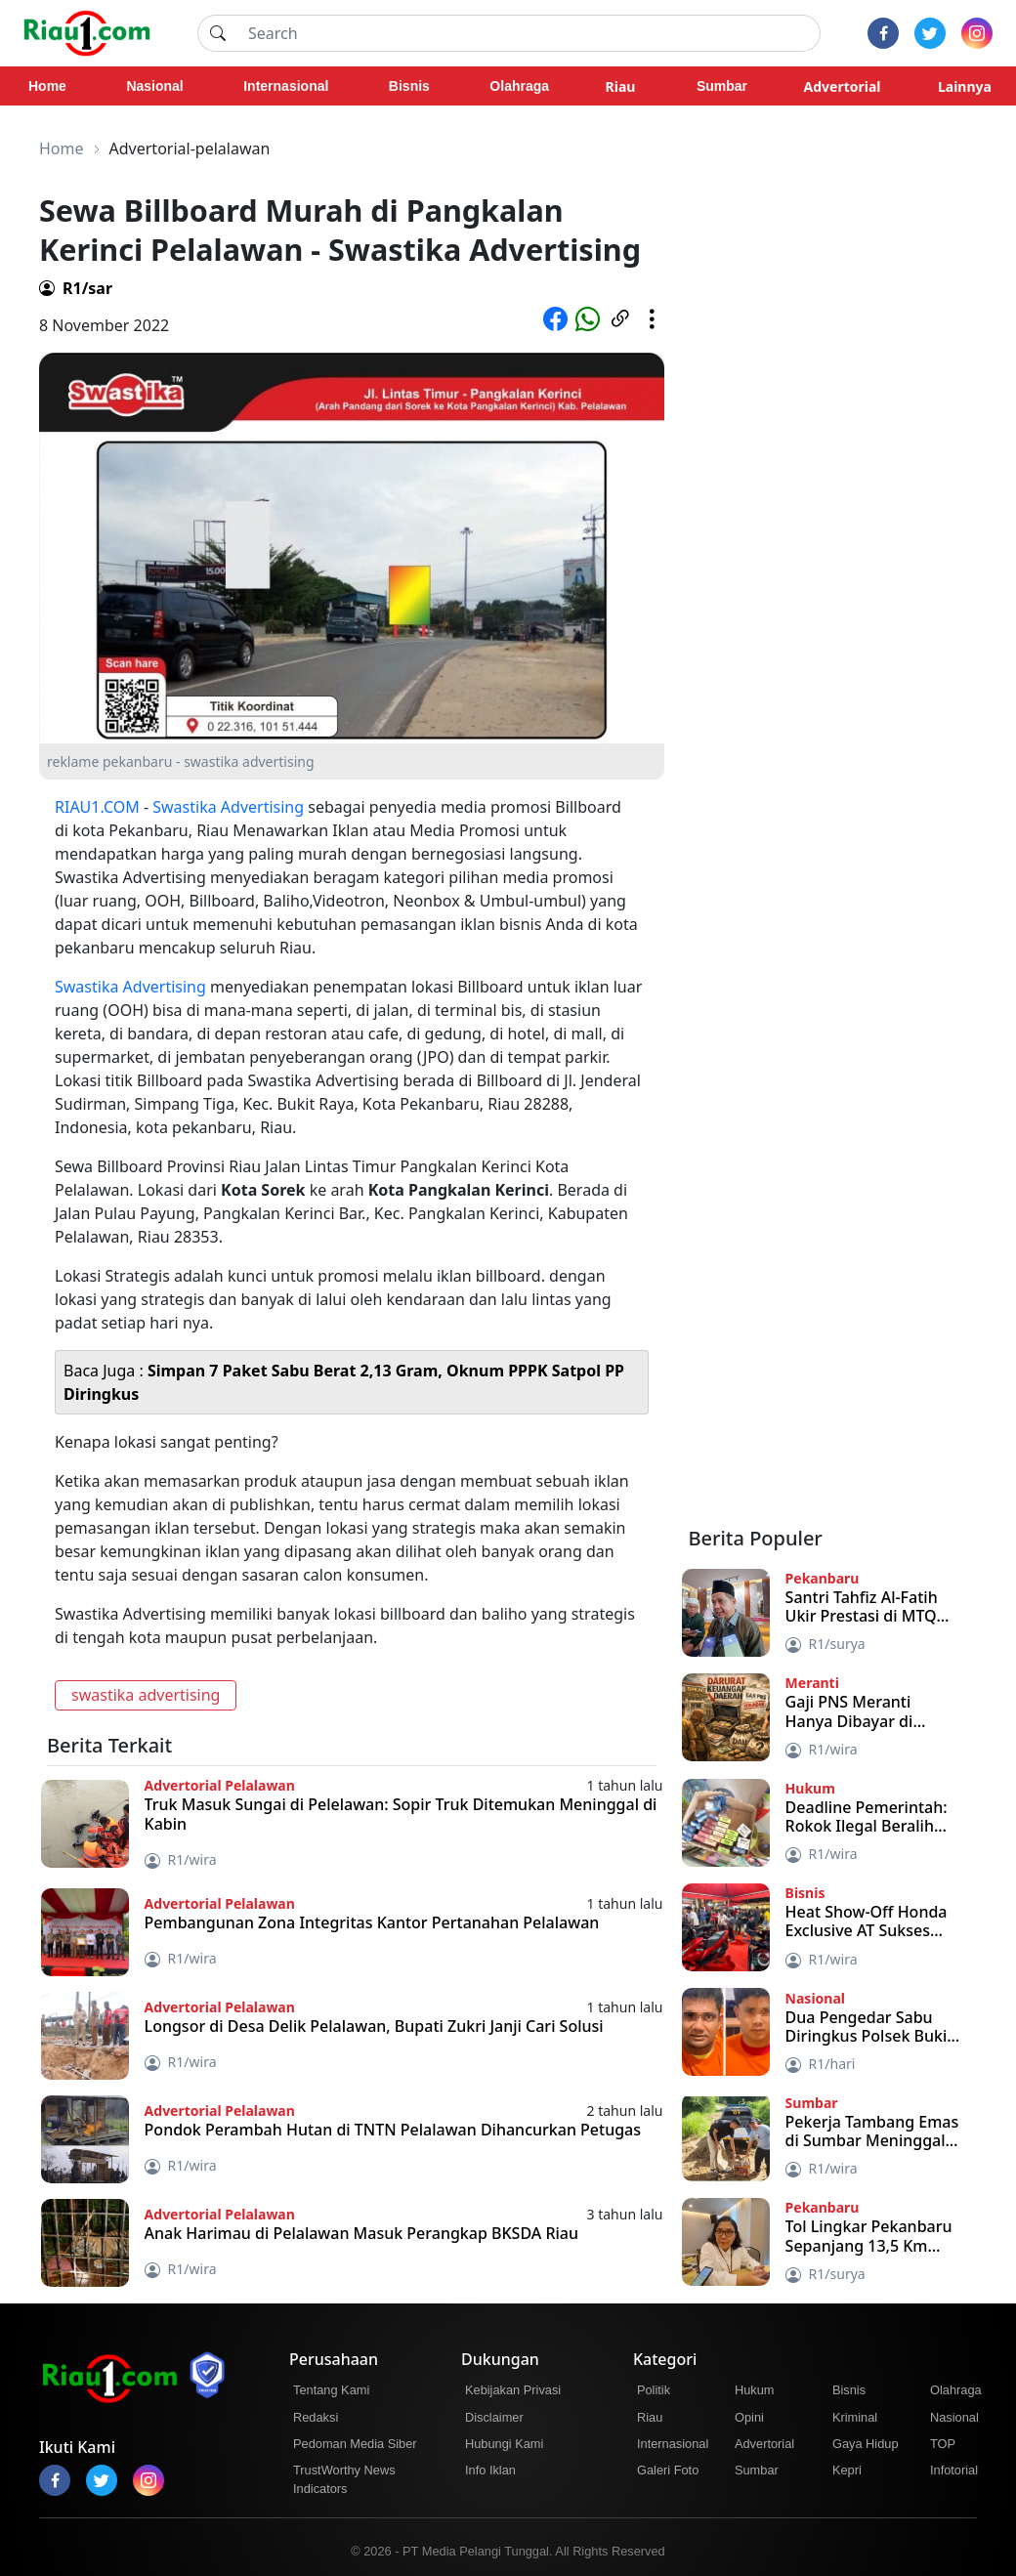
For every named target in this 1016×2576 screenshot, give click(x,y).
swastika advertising (145, 1695)
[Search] (528, 33)
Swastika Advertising (228, 807)
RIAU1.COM (97, 807)
